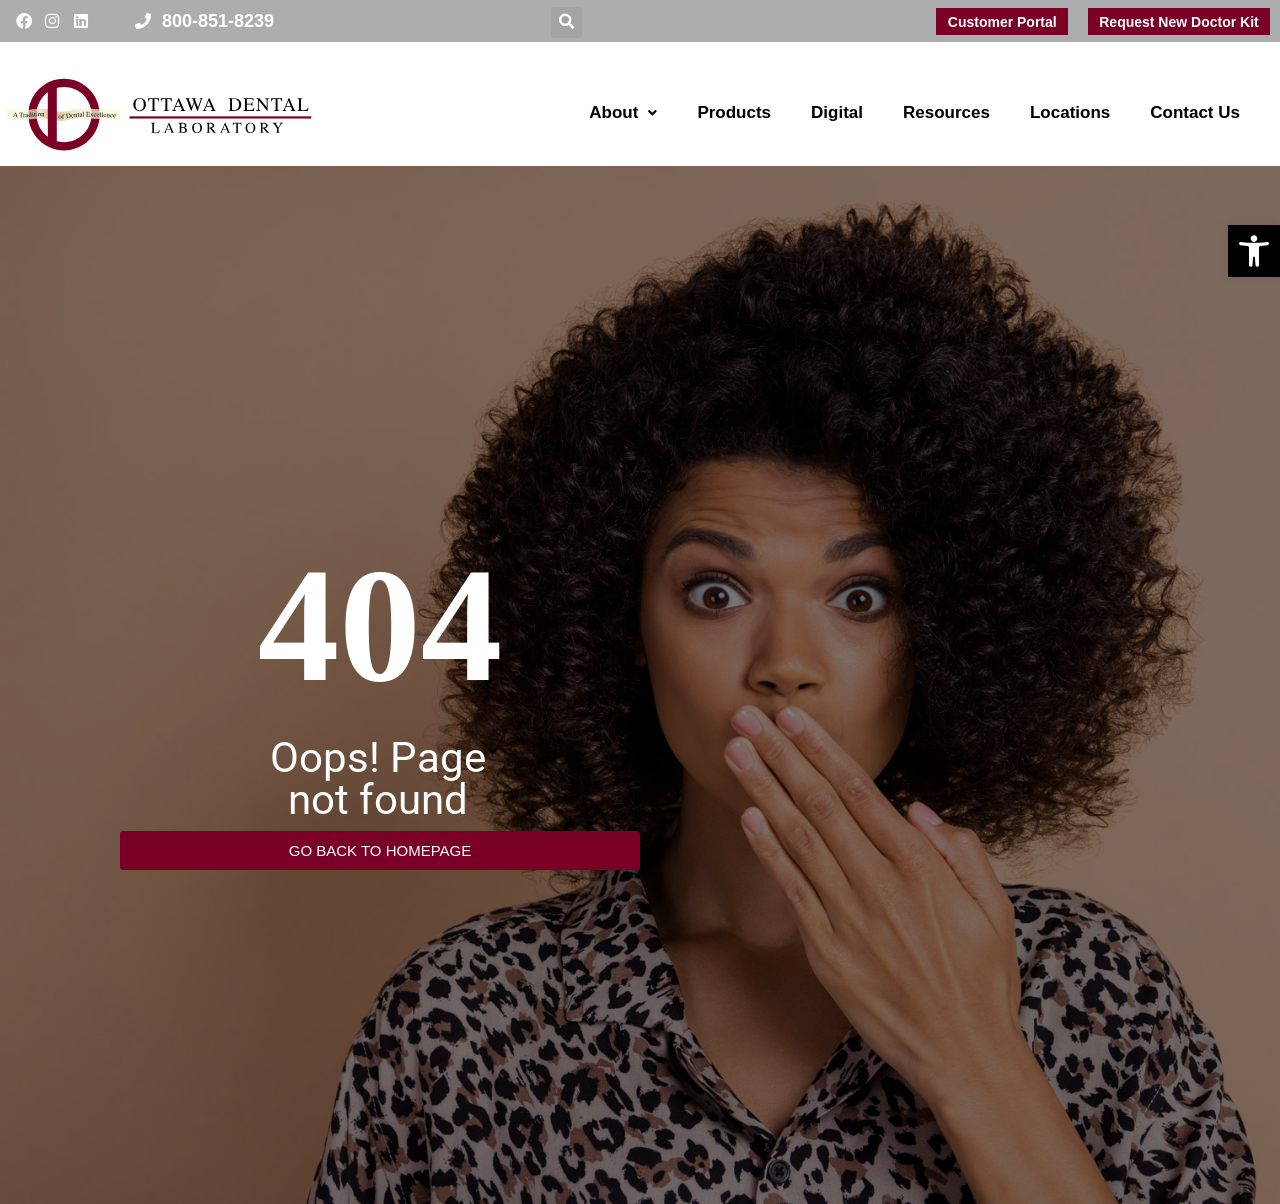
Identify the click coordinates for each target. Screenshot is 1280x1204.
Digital (837, 112)
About (623, 112)
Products (734, 112)
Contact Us (1195, 112)
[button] (1254, 251)
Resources (946, 112)
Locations (1070, 112)
